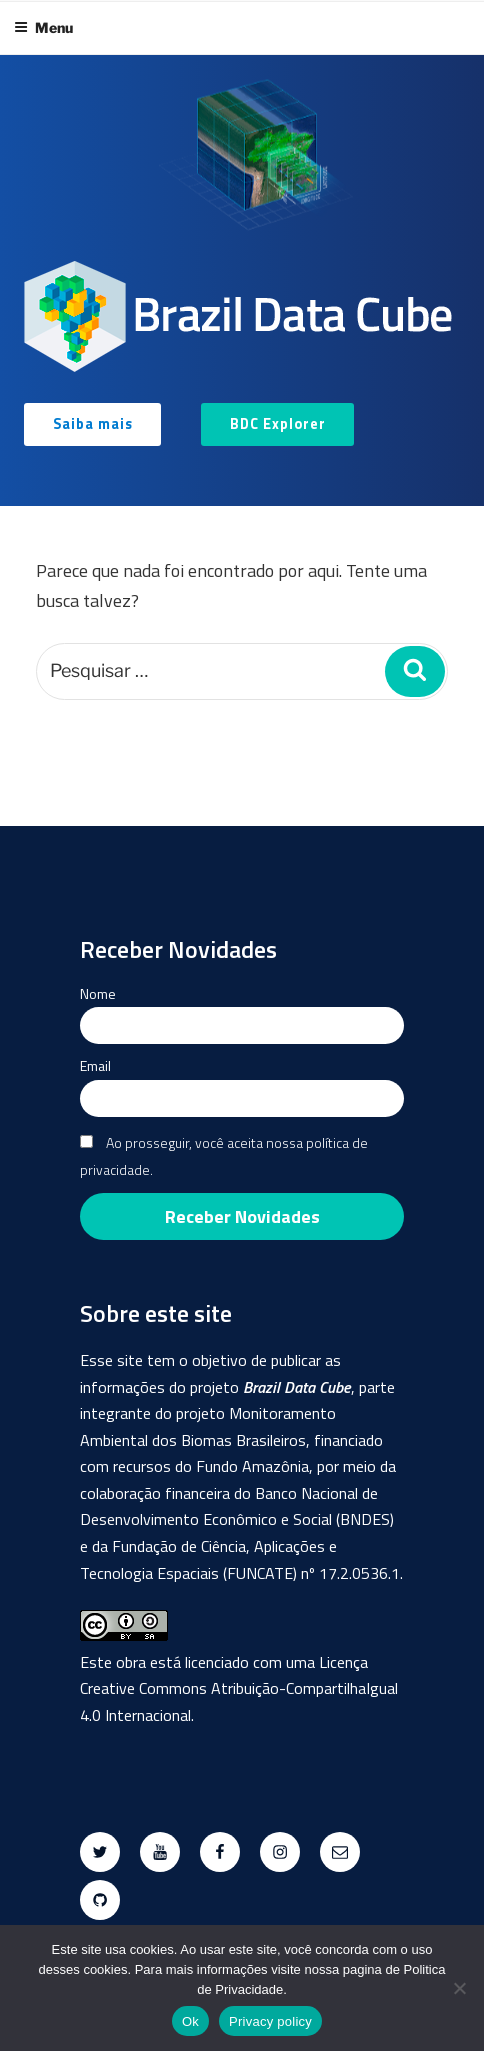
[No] (459, 1988)
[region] (242, 280)
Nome (98, 993)
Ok (190, 2021)
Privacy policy (270, 2021)
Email (95, 1065)
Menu (43, 27)
